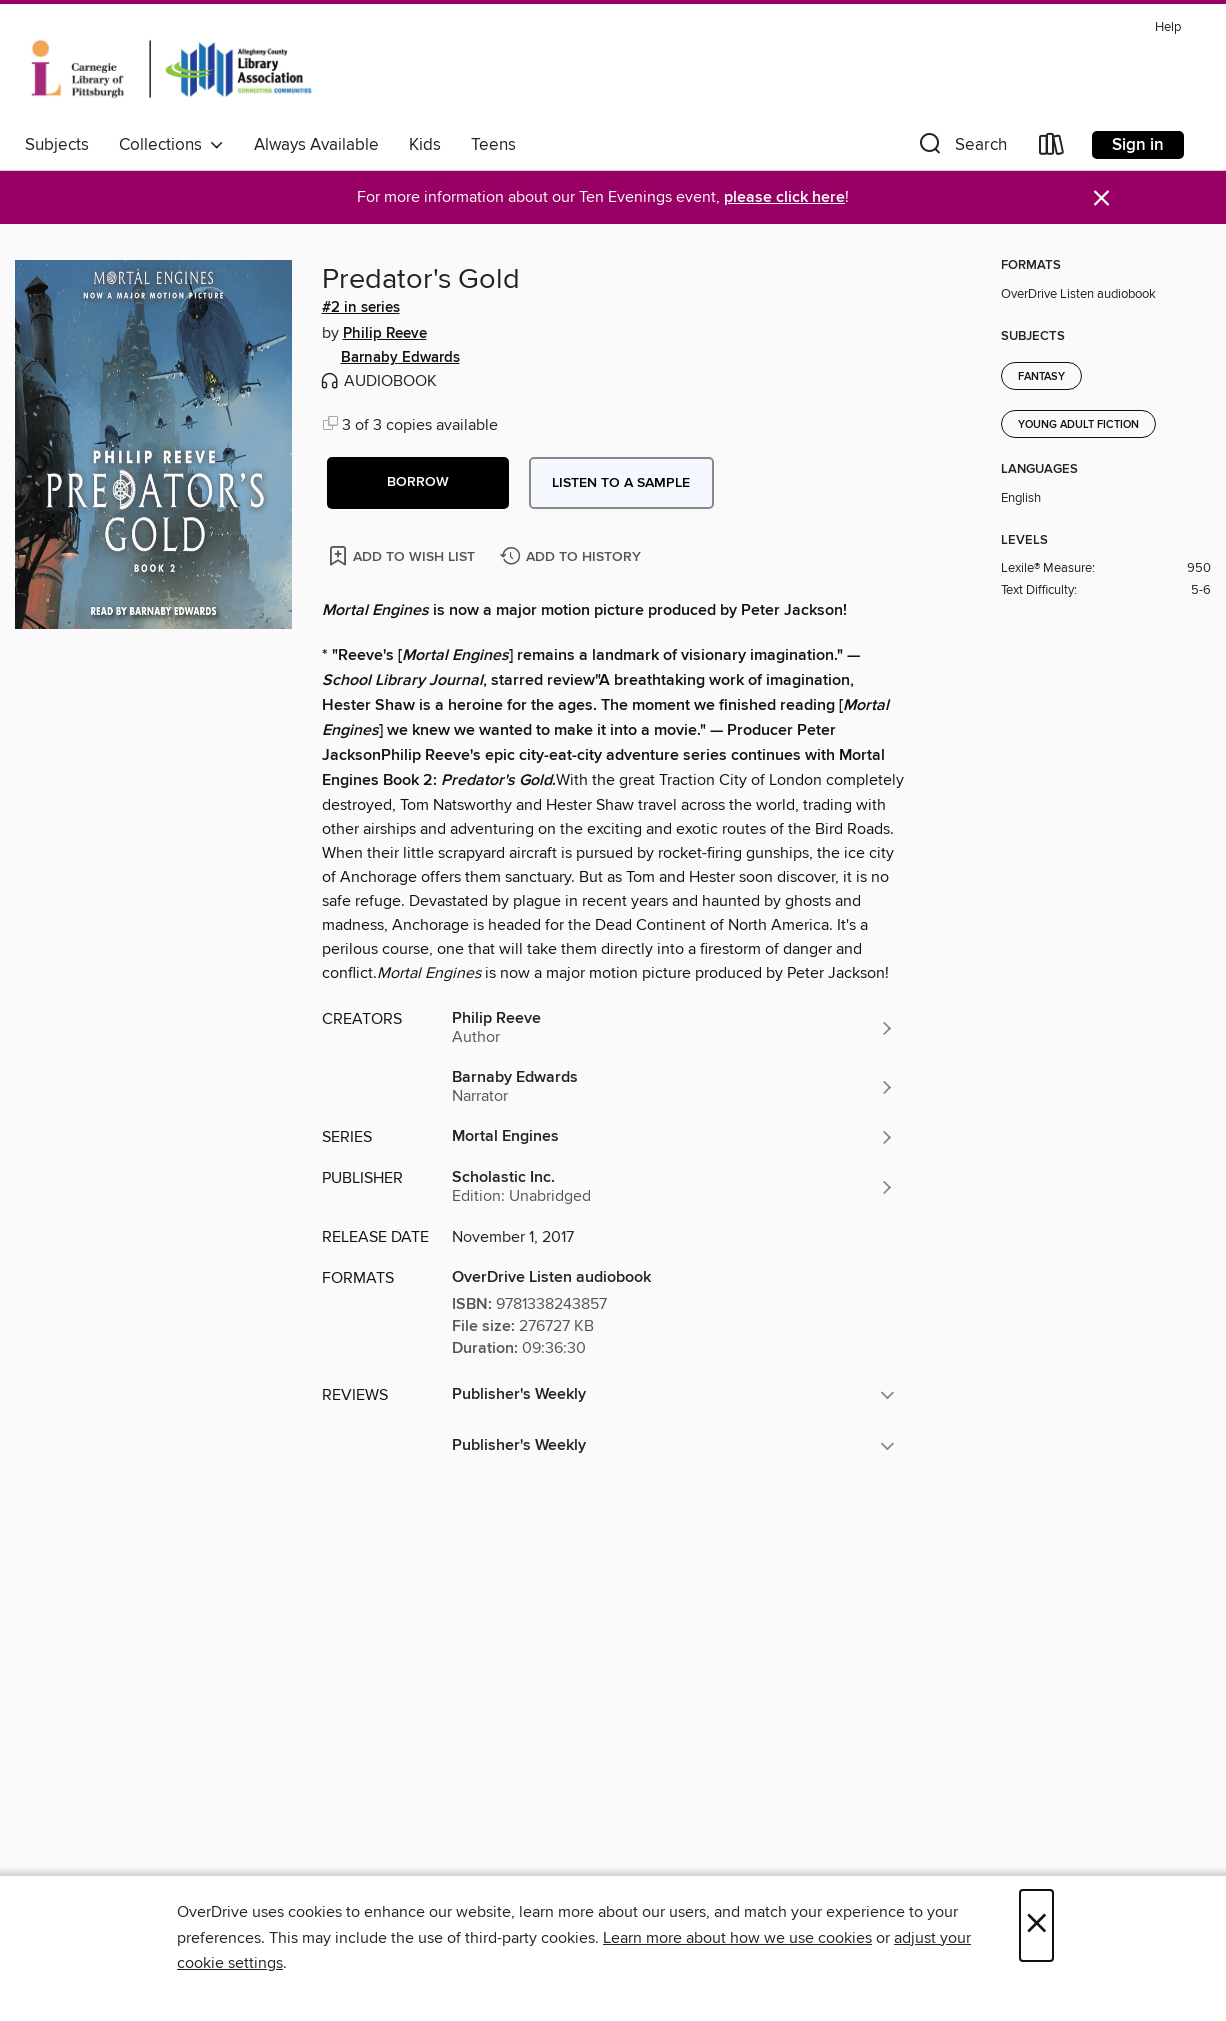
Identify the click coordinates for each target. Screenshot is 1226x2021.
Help (1168, 27)
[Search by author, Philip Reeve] (673, 1028)
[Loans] (1052, 148)
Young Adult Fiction (1078, 425)
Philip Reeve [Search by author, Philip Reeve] (385, 334)
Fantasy (1041, 377)
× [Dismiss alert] (1101, 198)
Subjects (57, 145)
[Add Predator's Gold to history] (573, 557)
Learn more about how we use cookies (737, 1938)
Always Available (316, 145)
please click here (784, 197)
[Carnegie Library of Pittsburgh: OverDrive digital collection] (171, 69)
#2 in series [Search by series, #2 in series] (361, 308)
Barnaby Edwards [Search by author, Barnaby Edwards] (400, 358)
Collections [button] (171, 145)
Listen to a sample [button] (621, 483)
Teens (493, 145)
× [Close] (1036, 1925)
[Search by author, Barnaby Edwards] (673, 1087)
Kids (425, 145)
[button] (961, 148)
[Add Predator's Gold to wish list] (403, 555)
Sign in (1138, 145)
